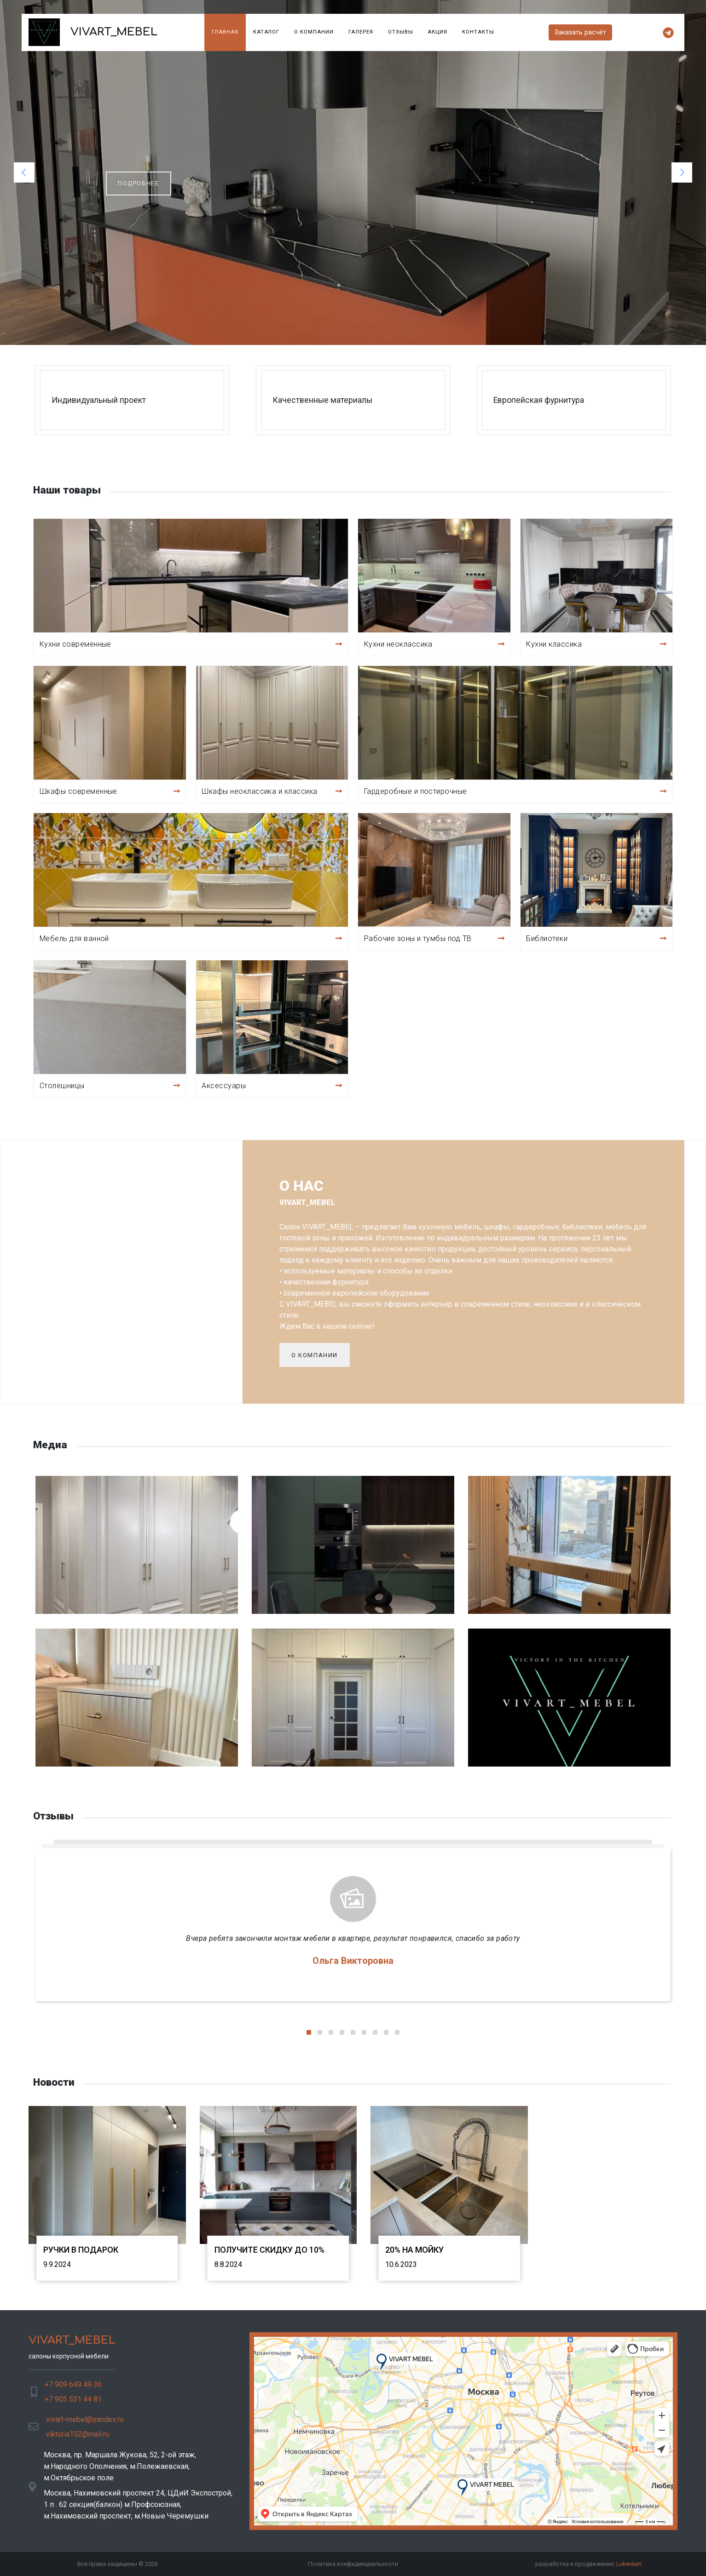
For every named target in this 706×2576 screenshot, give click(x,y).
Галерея (360, 32)
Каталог (266, 32)
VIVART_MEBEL (93, 32)
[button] (24, 172)
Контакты (478, 32)
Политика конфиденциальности (353, 2563)
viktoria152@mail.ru (77, 2434)
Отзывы (400, 32)
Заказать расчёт (580, 32)
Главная (225, 32)
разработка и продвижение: (588, 2563)
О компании (314, 32)
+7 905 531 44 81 (73, 2399)
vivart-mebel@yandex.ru (84, 2419)
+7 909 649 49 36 (73, 2384)
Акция (437, 32)
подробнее (138, 183)
